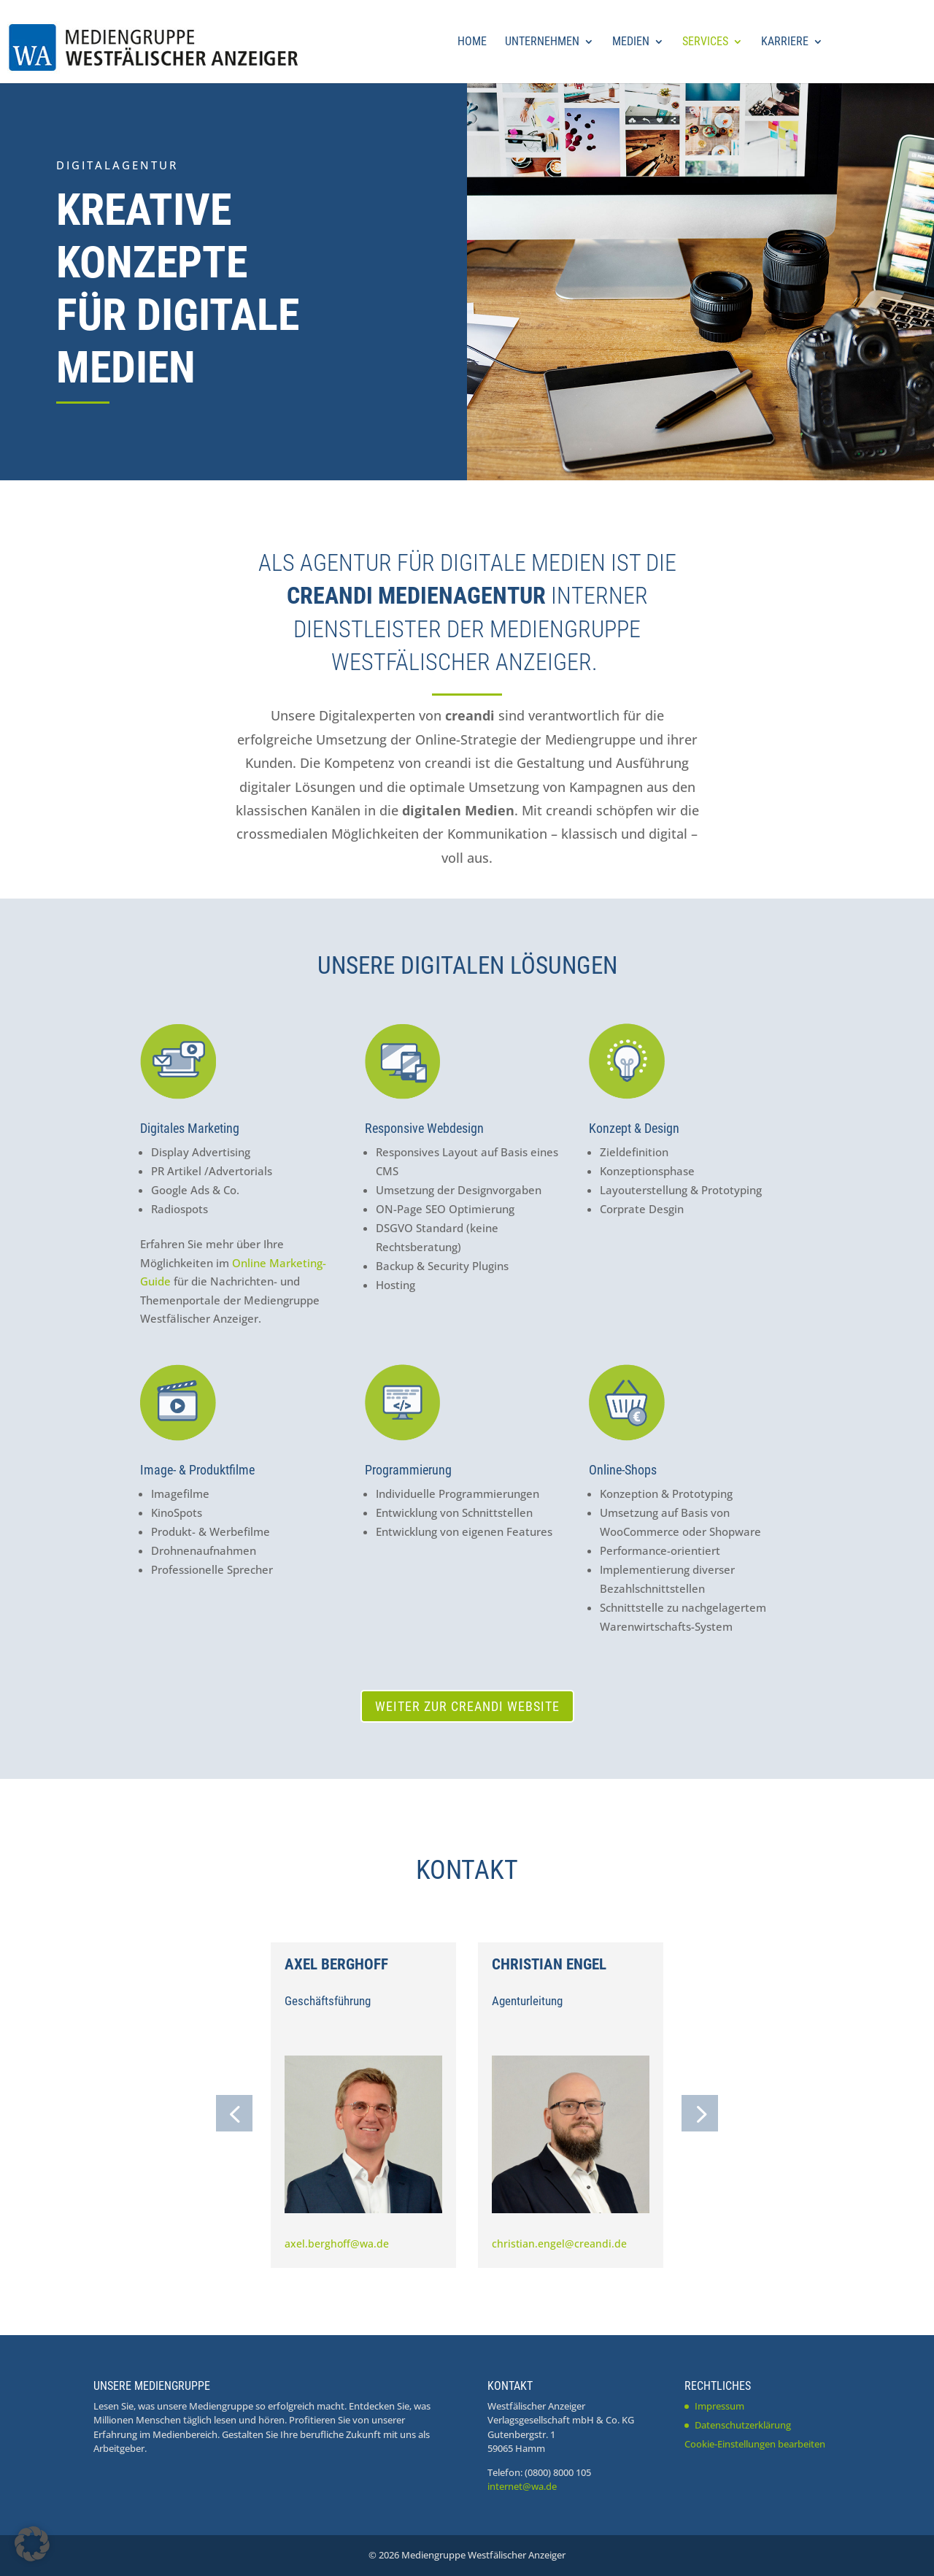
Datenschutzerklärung (743, 2424)
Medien (630, 42)
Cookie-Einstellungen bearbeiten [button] (754, 2443)
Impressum (719, 2405)
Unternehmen (542, 42)
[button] (234, 2113)
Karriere (784, 42)
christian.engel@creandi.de (559, 2243)
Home (472, 42)
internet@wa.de (522, 2486)
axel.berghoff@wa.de (337, 2243)
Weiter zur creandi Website (467, 1706)
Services (705, 42)
